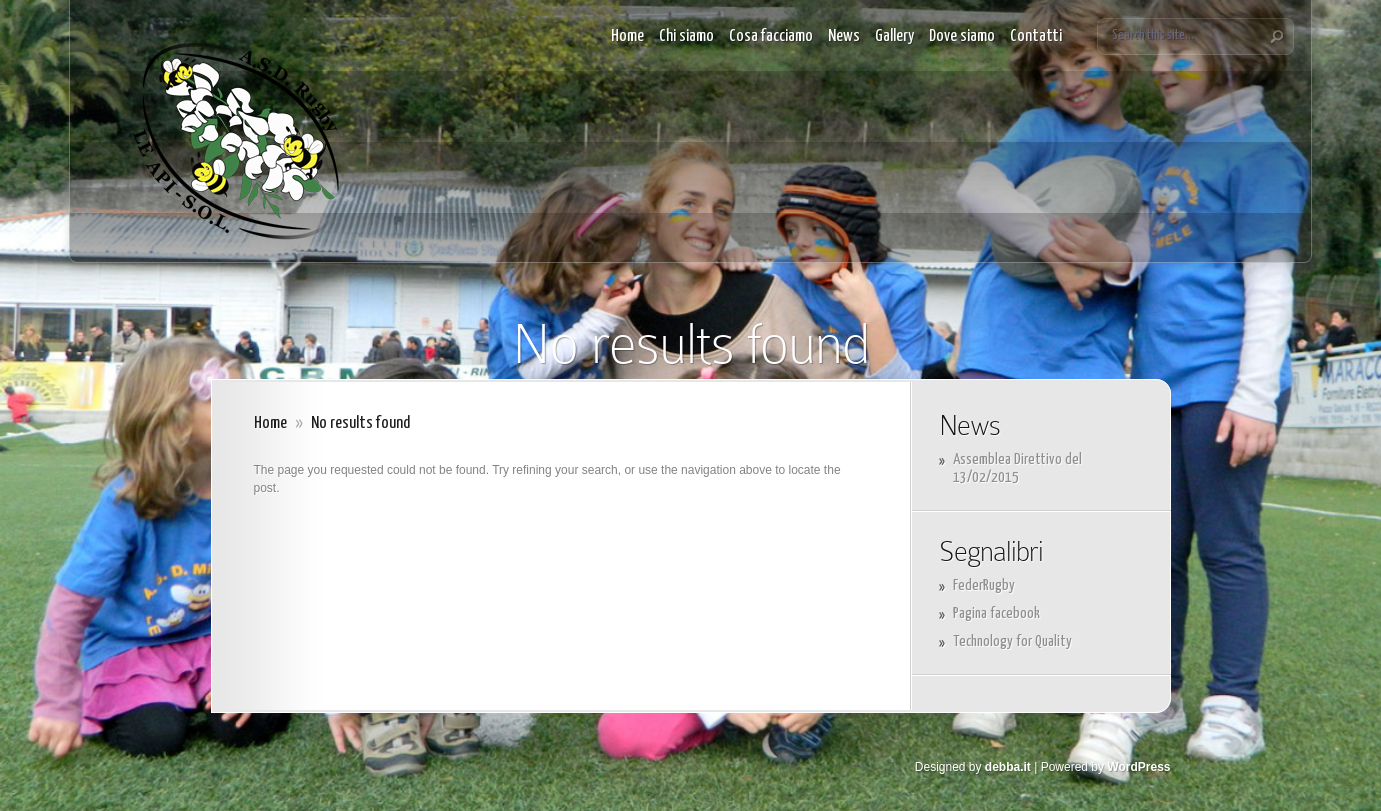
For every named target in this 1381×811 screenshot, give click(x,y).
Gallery (894, 36)
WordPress (1138, 767)
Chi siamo (686, 36)
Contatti (1036, 36)
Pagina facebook (996, 613)
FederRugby (984, 585)
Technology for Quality (1012, 641)
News (844, 36)
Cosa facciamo (771, 36)
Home (627, 36)
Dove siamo (962, 36)
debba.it (1008, 767)
